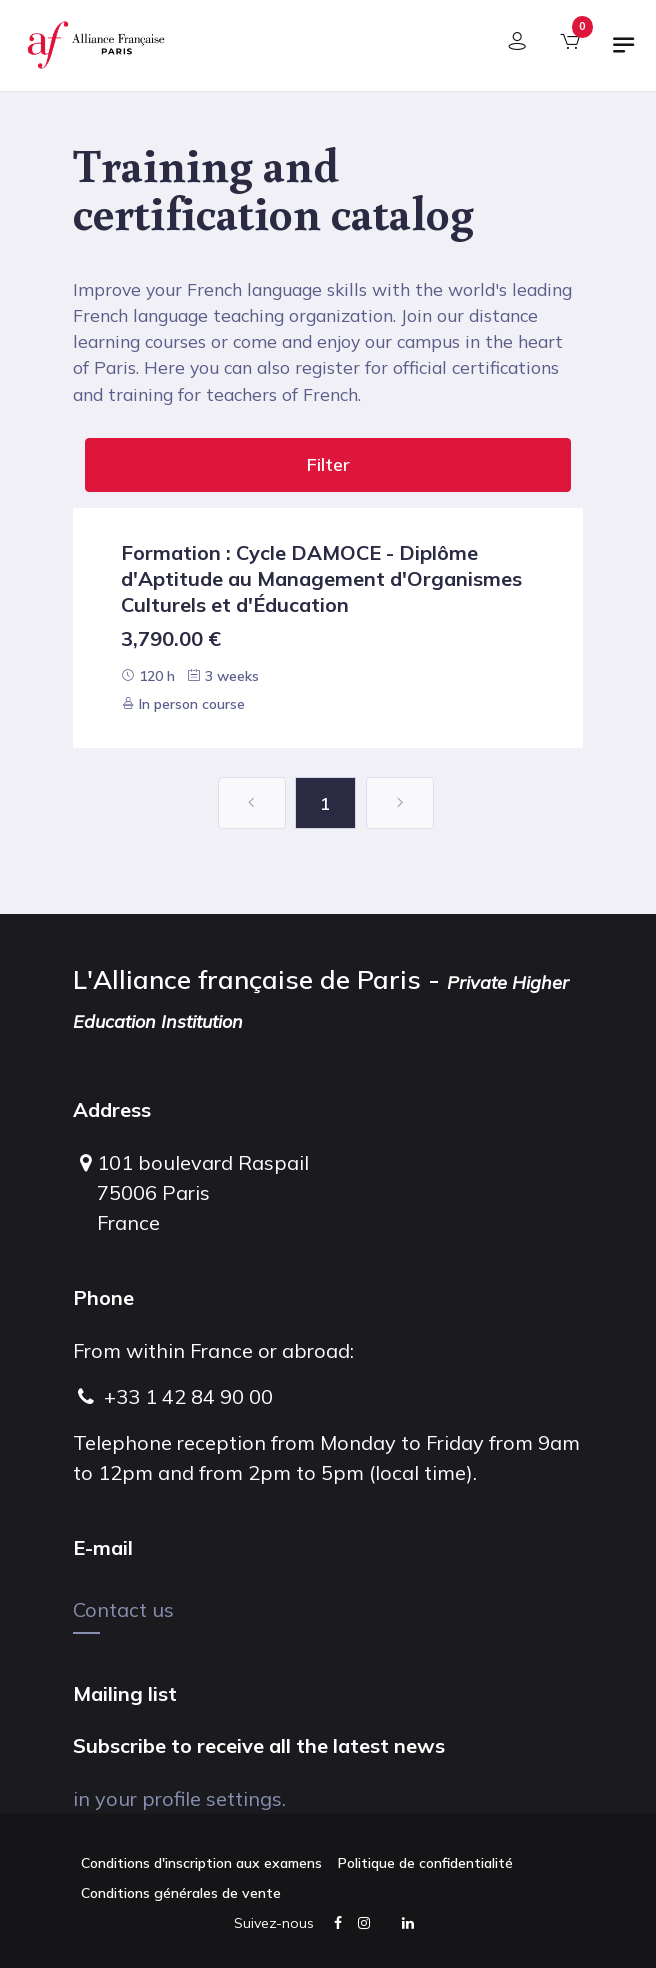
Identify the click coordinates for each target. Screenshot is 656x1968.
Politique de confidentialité (425, 1863)
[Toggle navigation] (624, 53)
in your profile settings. (179, 1798)
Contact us (123, 1609)
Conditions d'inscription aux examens (201, 1863)
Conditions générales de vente (181, 1893)
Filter (328, 464)
